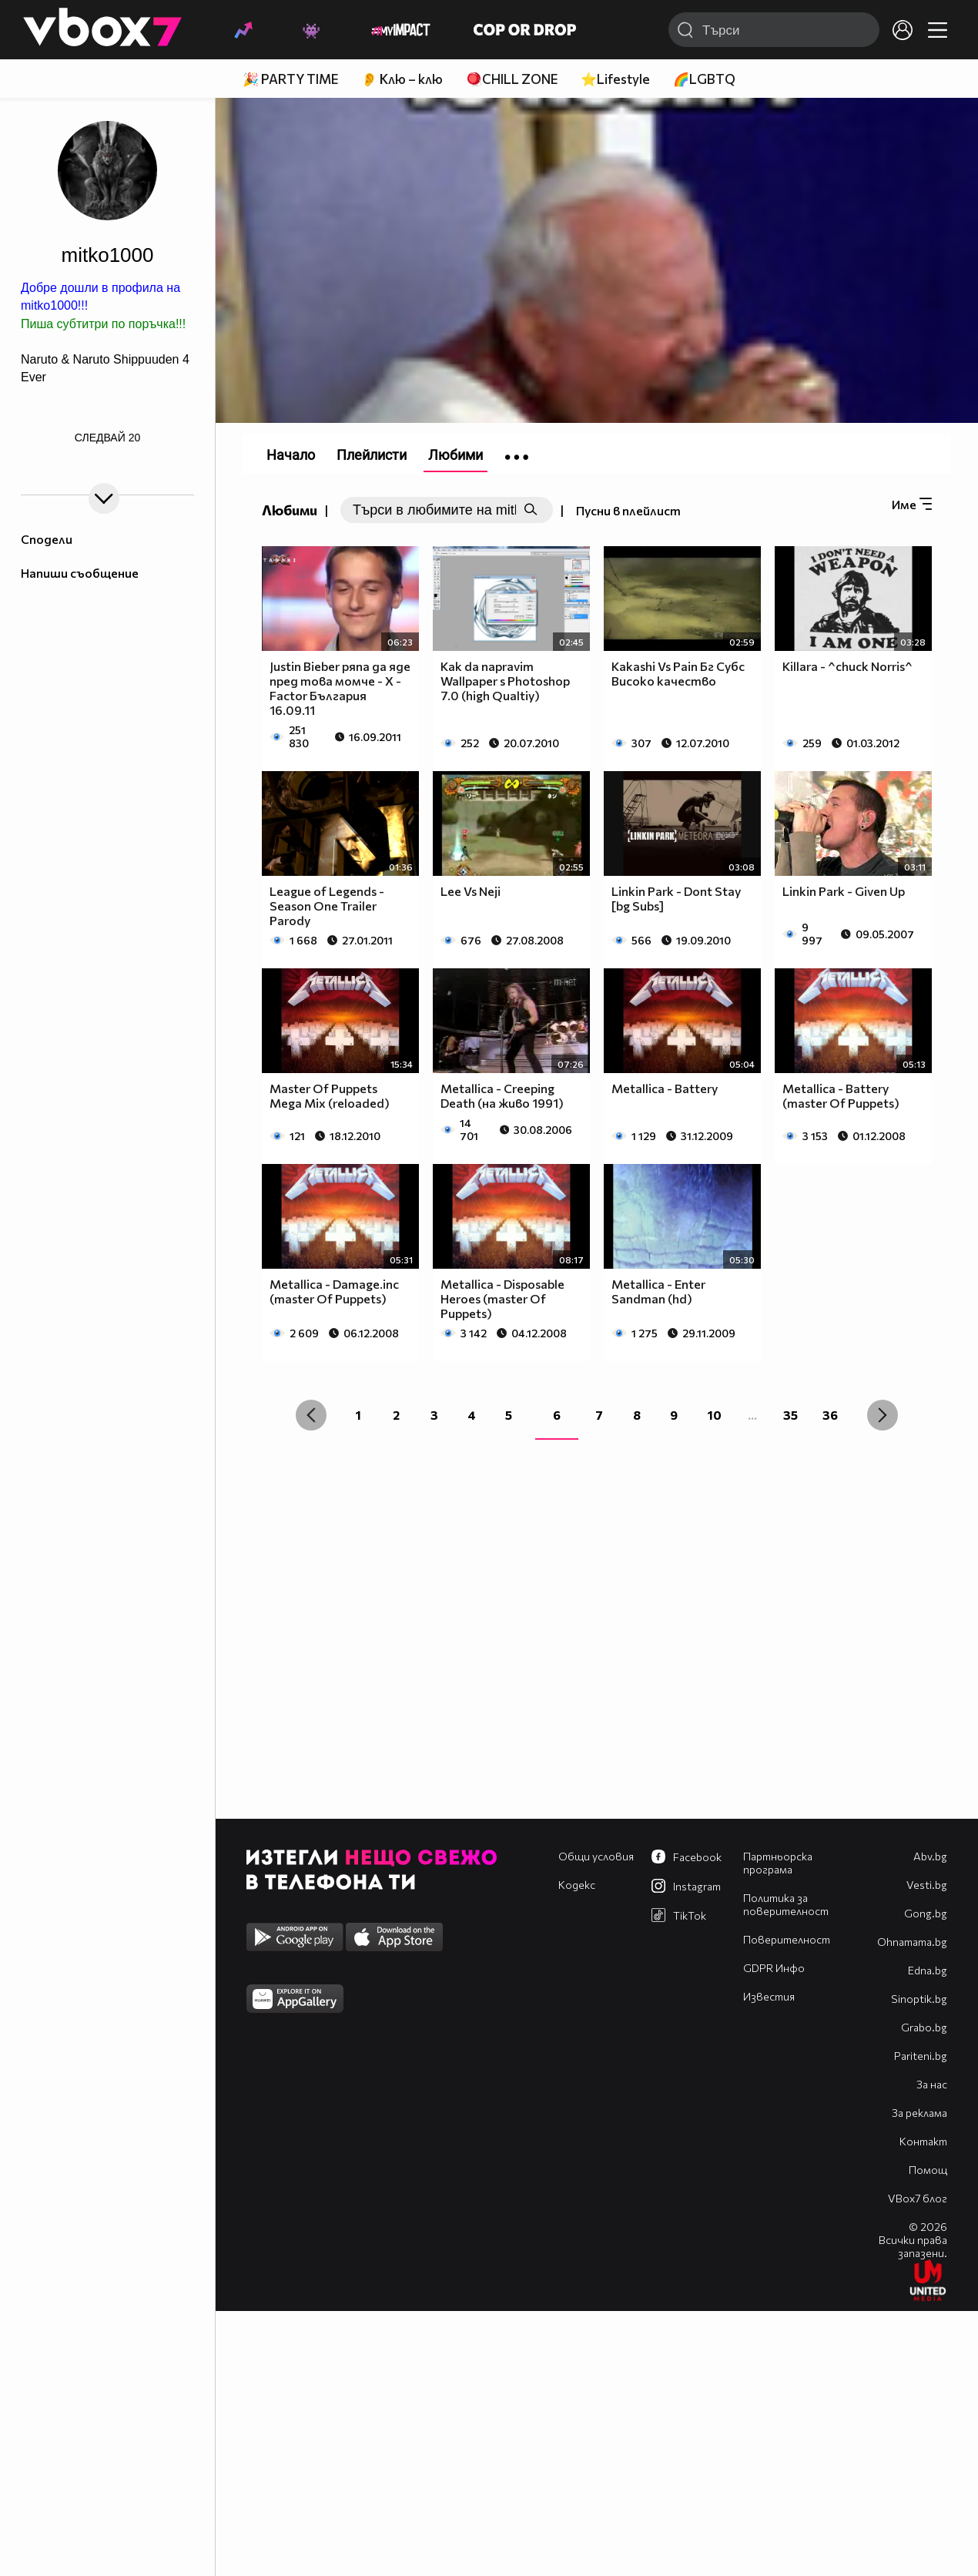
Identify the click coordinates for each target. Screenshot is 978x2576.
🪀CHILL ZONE (512, 79)
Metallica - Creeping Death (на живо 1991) (502, 1095)
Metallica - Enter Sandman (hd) (658, 1291)
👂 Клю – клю (402, 79)
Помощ (928, 2169)
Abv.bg (930, 1856)
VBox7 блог (917, 2198)
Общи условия (596, 1856)
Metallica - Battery (664, 1088)
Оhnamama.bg (912, 1941)
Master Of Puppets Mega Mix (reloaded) (330, 1095)
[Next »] (882, 1415)
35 (790, 1414)
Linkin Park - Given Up (843, 891)
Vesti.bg (926, 1884)
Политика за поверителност (786, 1904)
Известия (769, 1996)
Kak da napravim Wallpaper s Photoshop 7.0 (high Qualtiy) (505, 681)
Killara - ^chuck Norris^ (847, 666)
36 (830, 1414)
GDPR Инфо (774, 1967)
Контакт (923, 2141)
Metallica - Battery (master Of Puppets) (840, 1095)
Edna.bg (927, 1970)
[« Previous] (311, 1415)
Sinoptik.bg (919, 1998)
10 (715, 1414)
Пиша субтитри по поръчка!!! (103, 323)
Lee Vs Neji (470, 891)
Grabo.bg (924, 2027)
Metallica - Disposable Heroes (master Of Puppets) (502, 1298)
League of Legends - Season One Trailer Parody (327, 905)
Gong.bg (925, 1913)
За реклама (919, 2112)
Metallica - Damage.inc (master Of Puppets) (334, 1291)
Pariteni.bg (920, 2055)
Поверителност (786, 1939)
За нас (931, 2084)
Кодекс (576, 1884)
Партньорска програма (777, 1863)
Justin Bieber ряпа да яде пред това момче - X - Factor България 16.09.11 (340, 688)
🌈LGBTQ (704, 79)
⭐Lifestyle (615, 79)
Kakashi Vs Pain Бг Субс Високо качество (678, 673)
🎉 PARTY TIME (290, 79)
